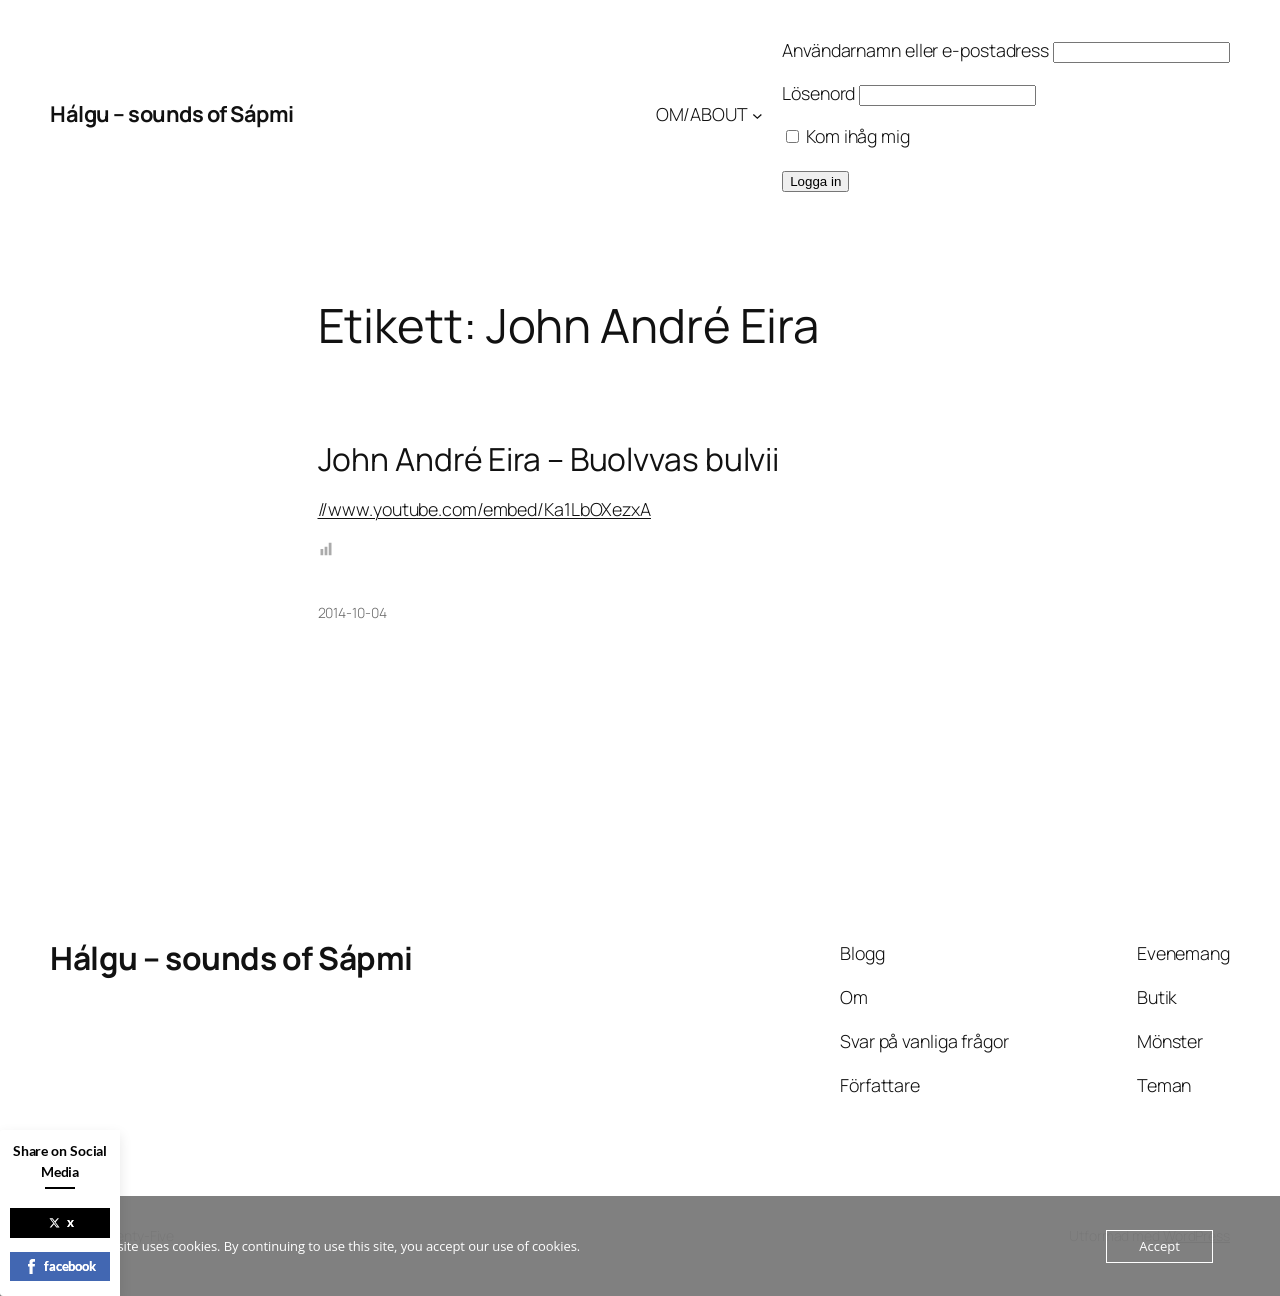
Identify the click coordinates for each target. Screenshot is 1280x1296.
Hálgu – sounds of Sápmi (172, 114)
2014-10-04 (352, 612)
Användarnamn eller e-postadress (915, 50)
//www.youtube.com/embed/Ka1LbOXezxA (485, 509)
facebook (60, 1266)
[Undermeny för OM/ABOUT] (757, 114)
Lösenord (818, 93)
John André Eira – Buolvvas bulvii (549, 460)
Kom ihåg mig (848, 136)
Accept (1159, 1246)
